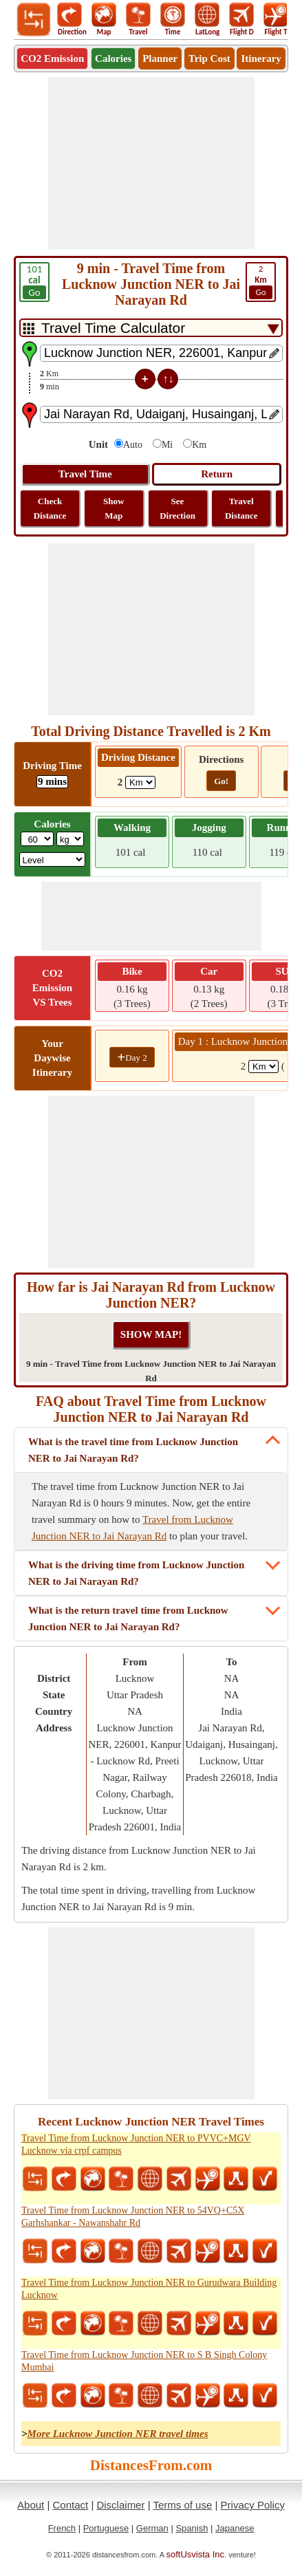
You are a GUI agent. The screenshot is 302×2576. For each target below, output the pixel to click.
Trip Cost (209, 58)
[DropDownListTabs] (151, 327)
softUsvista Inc (195, 2554)
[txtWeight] (37, 839)
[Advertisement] (151, 163)
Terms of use (182, 2505)
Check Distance (50, 508)
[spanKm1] (263, 1066)
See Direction (177, 508)
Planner (159, 58)
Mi (167, 445)
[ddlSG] (52, 859)
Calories (113, 58)
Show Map (113, 508)
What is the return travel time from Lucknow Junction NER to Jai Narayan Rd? (128, 1618)
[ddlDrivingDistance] (140, 782)
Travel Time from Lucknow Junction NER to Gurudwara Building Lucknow (149, 2288)
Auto (132, 445)
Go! (221, 781)
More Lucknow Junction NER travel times (118, 2433)
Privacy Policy (253, 2505)
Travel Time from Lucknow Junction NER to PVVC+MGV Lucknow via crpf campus (136, 2144)
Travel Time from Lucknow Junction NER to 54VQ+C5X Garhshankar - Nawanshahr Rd (132, 2216)
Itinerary (261, 58)
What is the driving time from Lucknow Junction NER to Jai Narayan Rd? (136, 1573)
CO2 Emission (52, 58)
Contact (71, 2505)
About (30, 2505)
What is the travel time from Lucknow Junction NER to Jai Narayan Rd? (133, 1450)
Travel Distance (241, 508)
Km (199, 445)
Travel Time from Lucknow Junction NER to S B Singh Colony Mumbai (144, 2361)
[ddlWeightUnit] (70, 839)
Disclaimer (120, 2505)
